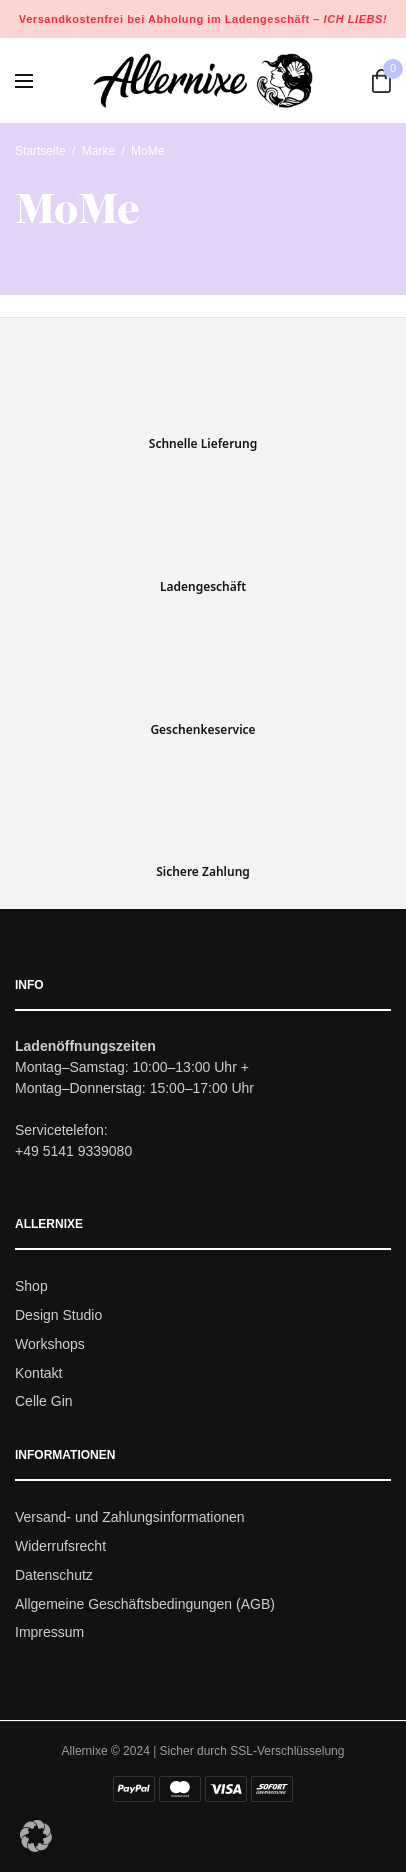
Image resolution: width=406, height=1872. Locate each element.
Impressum (49, 1633)
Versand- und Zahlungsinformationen (130, 1518)
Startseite (40, 151)
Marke (98, 151)
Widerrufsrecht (60, 1546)
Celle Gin (44, 1402)
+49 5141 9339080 (73, 1152)
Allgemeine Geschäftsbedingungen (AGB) (145, 1604)
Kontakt (38, 1373)
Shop (31, 1287)
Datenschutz (54, 1575)
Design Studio (58, 1315)
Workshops (50, 1344)
